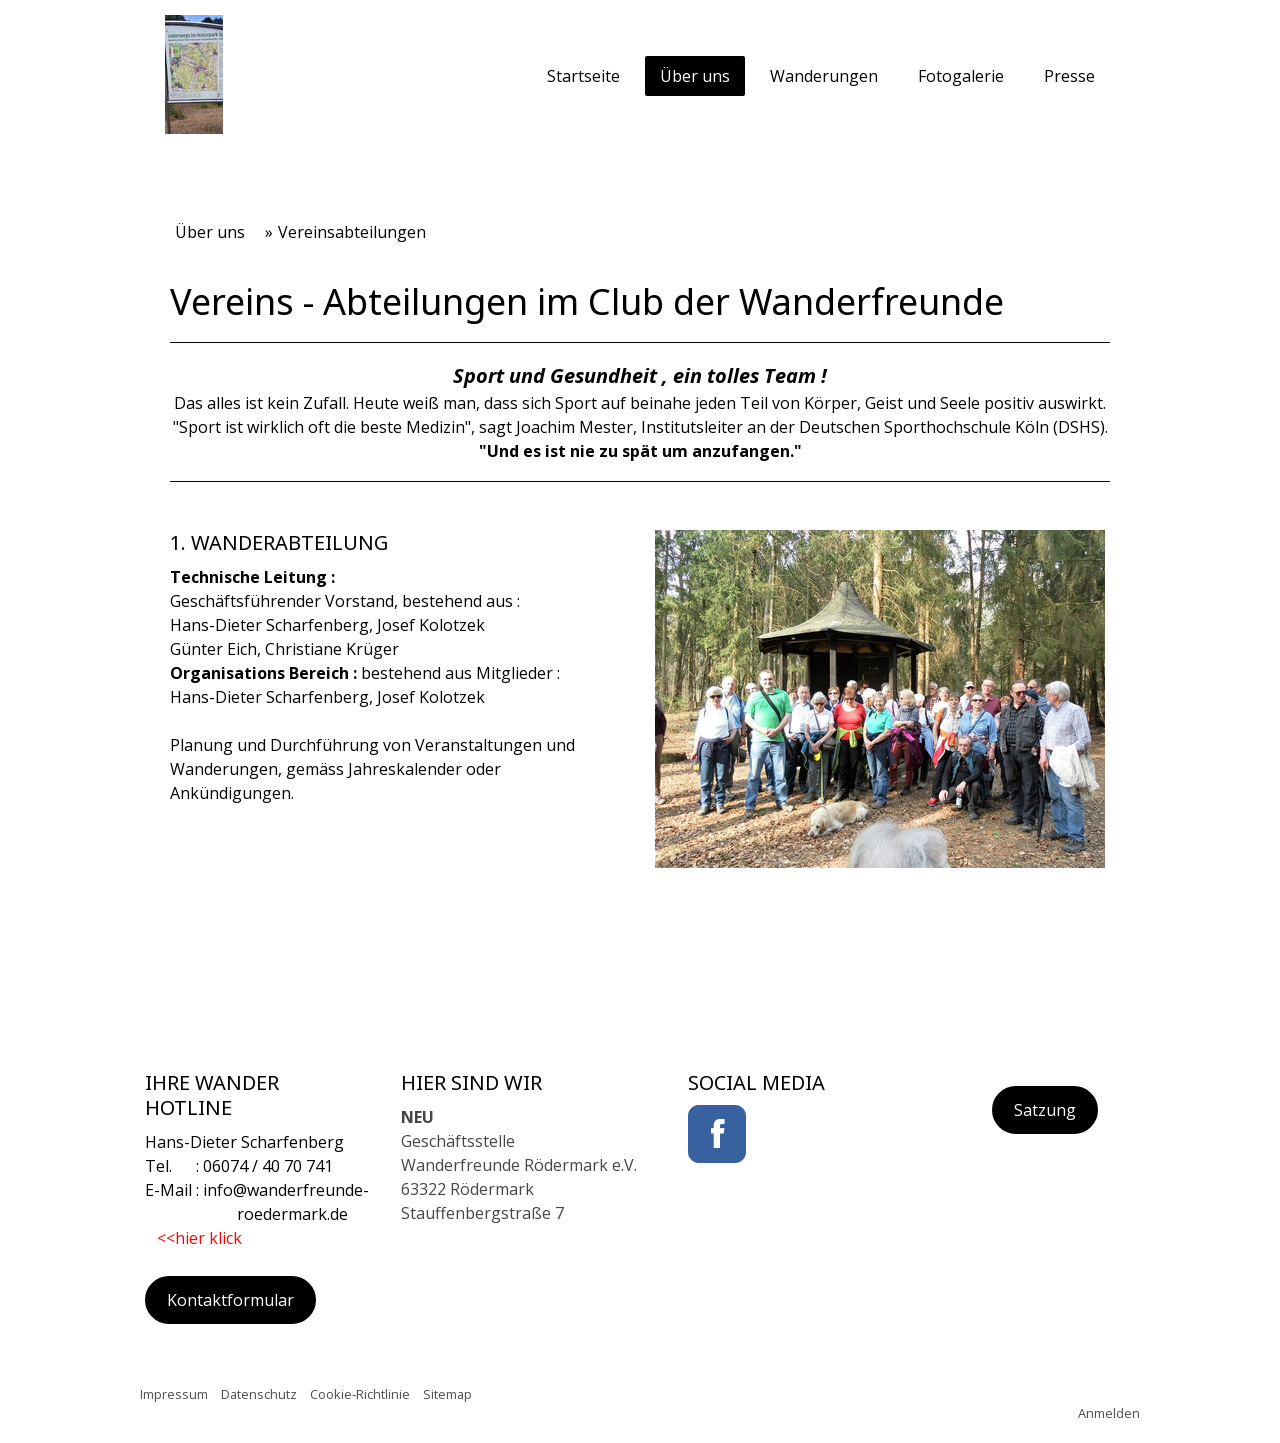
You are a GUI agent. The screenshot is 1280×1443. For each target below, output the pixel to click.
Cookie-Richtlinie (360, 1394)
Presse (1069, 76)
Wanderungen (824, 76)
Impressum (174, 1394)
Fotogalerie (961, 76)
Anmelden (1109, 1413)
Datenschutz (259, 1394)
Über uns (695, 76)
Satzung (1045, 1110)
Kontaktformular (230, 1300)
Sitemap (447, 1394)
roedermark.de (246, 1214)
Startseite (583, 76)
